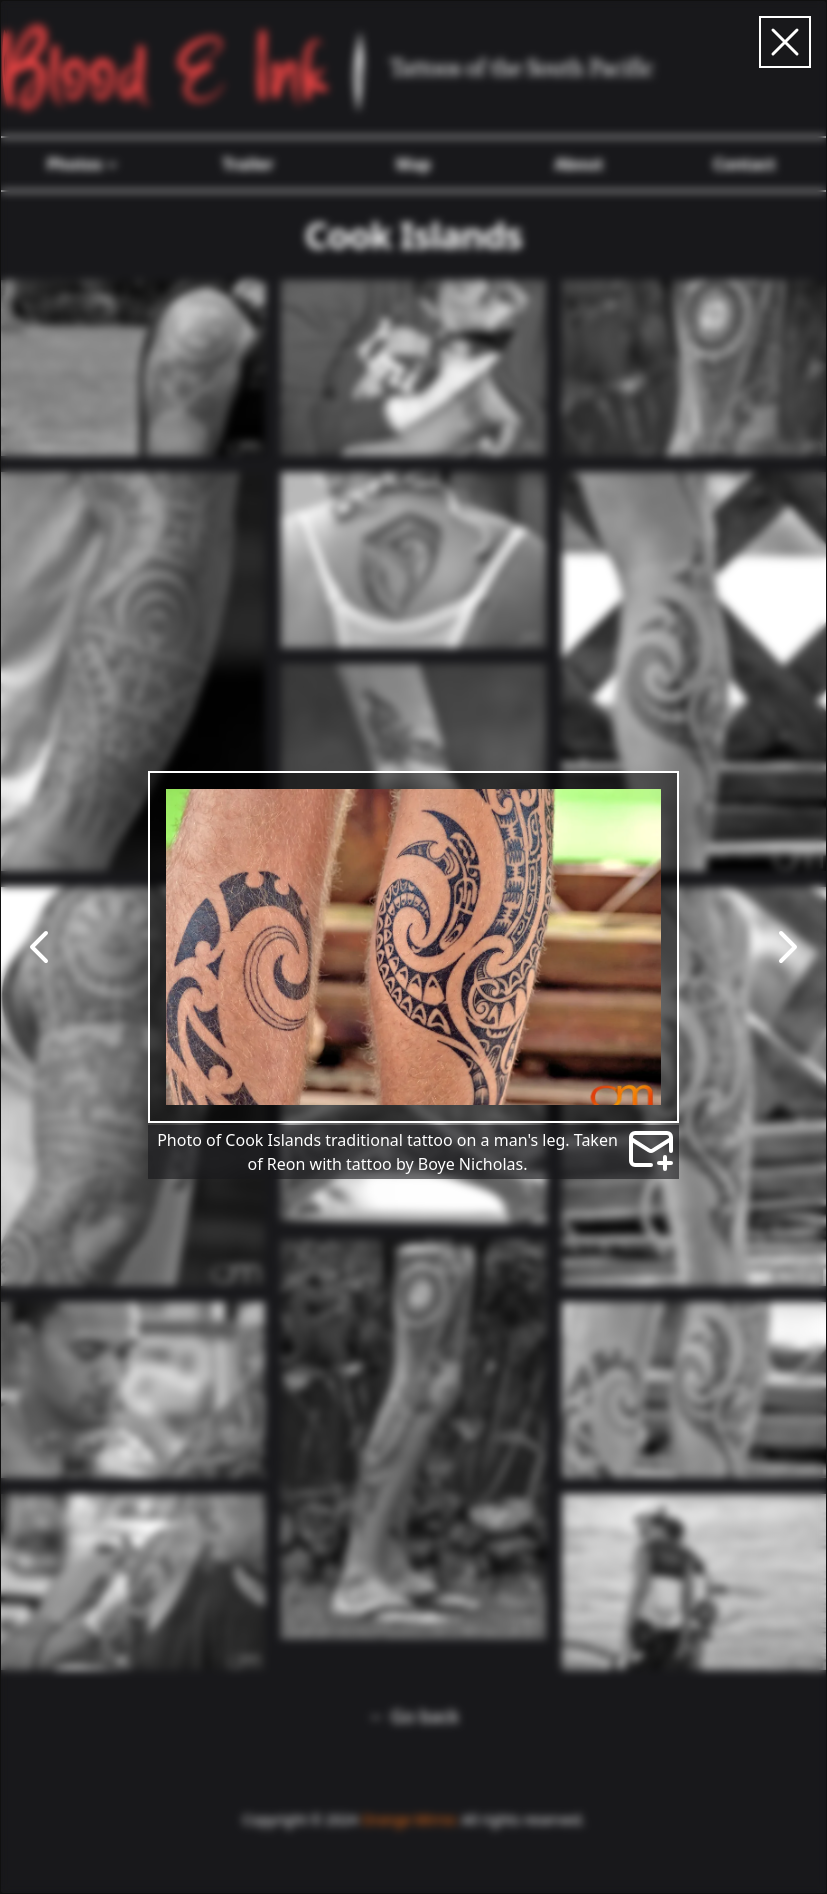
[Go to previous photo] (40, 947)
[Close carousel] (785, 42)
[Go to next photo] (787, 947)
